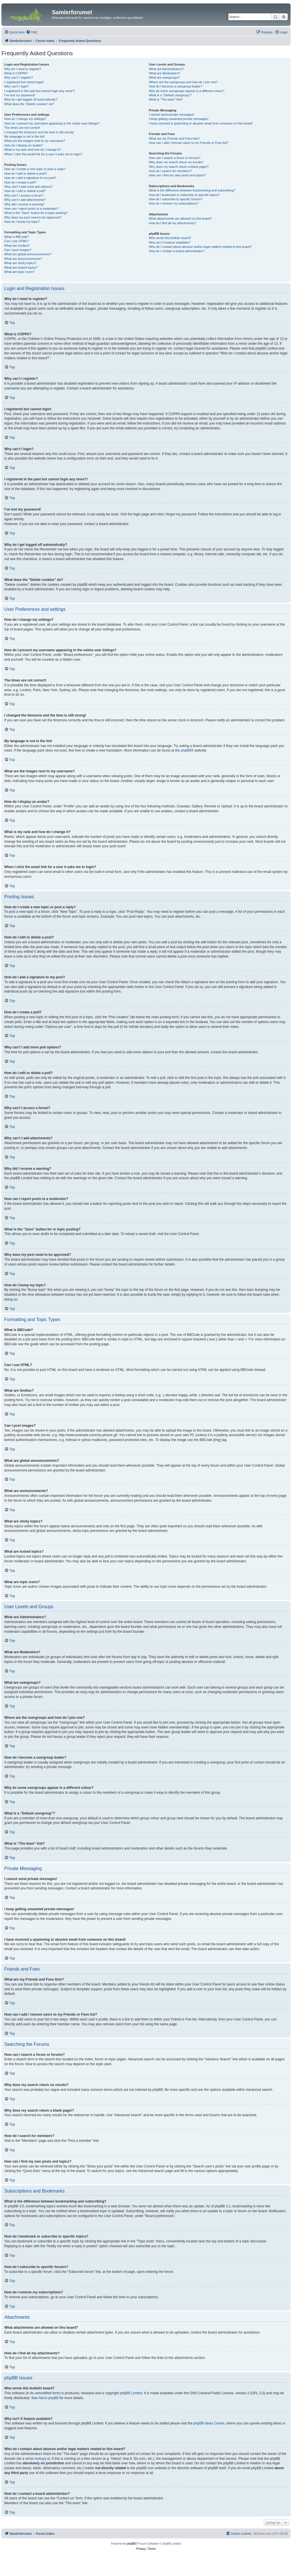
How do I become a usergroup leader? (175, 86)
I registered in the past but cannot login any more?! (39, 91)
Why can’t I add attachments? (25, 199)
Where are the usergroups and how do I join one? (183, 82)
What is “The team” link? (166, 99)
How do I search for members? (170, 171)
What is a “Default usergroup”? (170, 95)
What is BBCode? (16, 236)
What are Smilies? (17, 245)
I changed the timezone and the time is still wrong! (39, 132)
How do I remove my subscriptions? (173, 203)
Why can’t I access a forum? (24, 195)
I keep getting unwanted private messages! (178, 119)
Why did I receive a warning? (24, 204)
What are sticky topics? (20, 263)
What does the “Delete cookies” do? (29, 104)
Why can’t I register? (18, 77)
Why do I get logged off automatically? (30, 99)
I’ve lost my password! (19, 95)
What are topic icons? (19, 271)
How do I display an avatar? (23, 145)
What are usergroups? (164, 77)
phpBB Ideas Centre (209, 2423)
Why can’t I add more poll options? (28, 186)
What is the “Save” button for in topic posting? (36, 213)
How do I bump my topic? (22, 221)
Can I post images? (17, 250)
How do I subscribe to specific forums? (175, 199)
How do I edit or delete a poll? (25, 191)
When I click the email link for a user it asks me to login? (43, 154)
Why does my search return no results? (176, 162)
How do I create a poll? (20, 182)
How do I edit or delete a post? (25, 173)
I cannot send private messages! (171, 114)
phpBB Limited (131, 2393)
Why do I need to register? (22, 69)
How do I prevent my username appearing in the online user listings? (52, 123)
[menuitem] (31, 32)
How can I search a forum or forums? (174, 158)
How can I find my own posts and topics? (177, 175)
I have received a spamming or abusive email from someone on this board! (201, 123)
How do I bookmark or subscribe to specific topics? (184, 195)
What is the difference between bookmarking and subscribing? (192, 190)
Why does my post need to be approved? (33, 217)
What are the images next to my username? (34, 140)
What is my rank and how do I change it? (32, 149)
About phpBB (48, 2398)
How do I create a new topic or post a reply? (35, 169)
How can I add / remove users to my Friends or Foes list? (188, 142)
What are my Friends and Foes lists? (174, 138)
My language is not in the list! (24, 136)
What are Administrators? (166, 69)
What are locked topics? (21, 267)
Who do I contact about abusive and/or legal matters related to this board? (200, 246)
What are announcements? (23, 258)
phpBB (186, 750)
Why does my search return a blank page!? (179, 166)
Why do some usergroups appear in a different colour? (186, 91)
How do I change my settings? (25, 119)
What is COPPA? (16, 73)
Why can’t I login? (16, 86)
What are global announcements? (27, 254)
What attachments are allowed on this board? (180, 218)
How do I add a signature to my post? (30, 177)
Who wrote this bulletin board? (170, 238)
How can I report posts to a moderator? (31, 208)
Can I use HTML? (16, 241)
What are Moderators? (164, 73)
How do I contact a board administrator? (176, 251)
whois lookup (35, 2459)
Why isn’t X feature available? (169, 242)
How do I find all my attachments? (172, 223)
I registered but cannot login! (24, 82)
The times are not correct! (22, 127)
